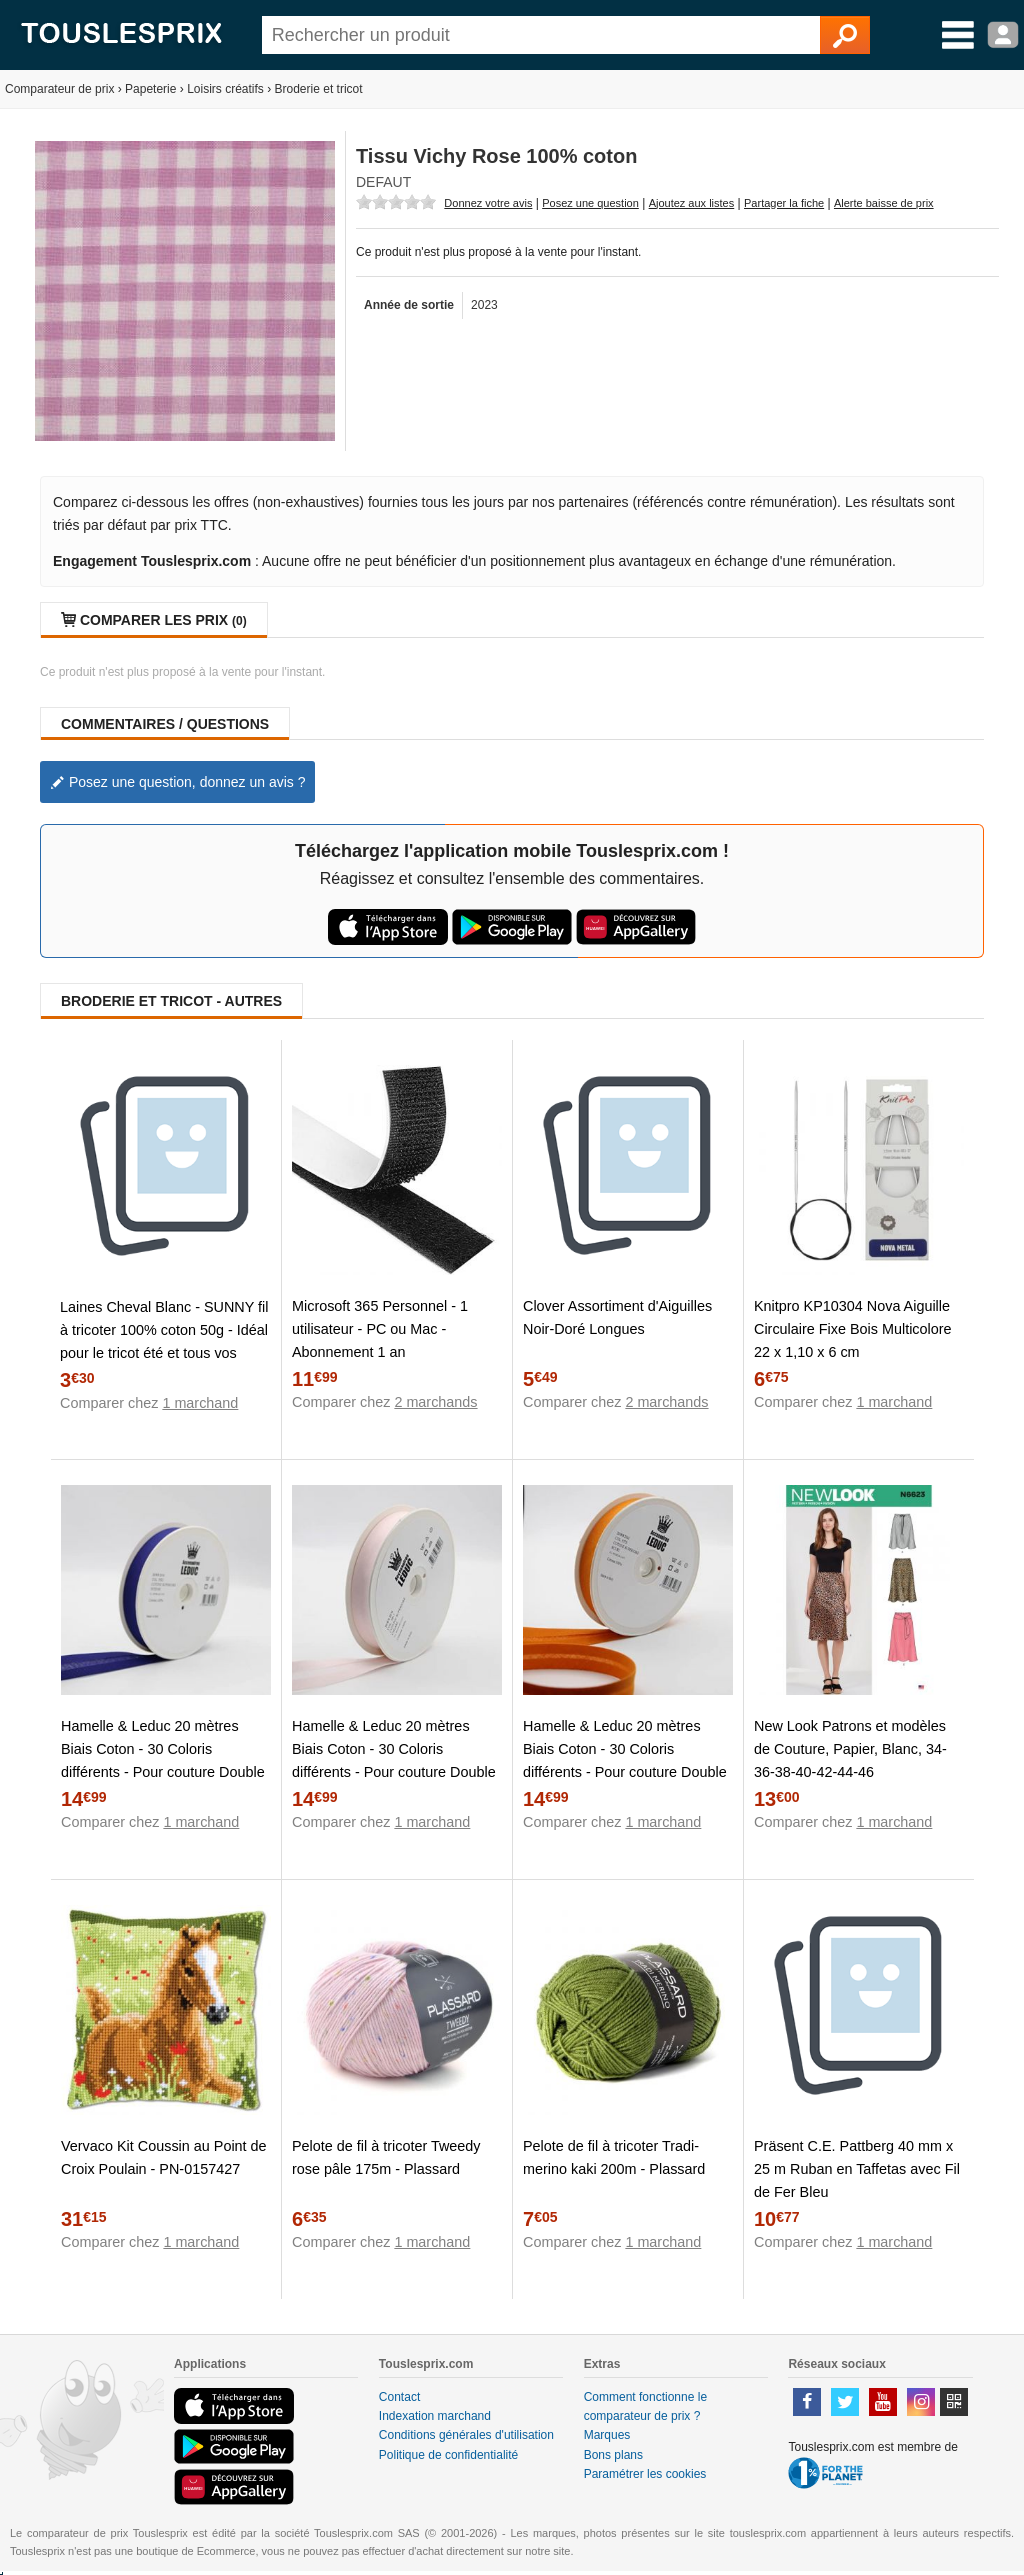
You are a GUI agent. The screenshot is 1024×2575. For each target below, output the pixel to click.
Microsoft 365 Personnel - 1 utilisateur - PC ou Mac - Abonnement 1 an (380, 1329)
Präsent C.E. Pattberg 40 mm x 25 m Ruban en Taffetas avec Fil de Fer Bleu (857, 2169)
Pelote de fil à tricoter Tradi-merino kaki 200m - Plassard (614, 2157)
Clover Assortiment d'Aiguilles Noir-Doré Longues (617, 1317)
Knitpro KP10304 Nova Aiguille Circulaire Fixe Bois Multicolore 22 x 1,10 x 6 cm (853, 1329)
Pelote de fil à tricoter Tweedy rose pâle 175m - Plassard (386, 2157)
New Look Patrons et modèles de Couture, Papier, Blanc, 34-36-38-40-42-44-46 (850, 1749)
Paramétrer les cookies (645, 2474)
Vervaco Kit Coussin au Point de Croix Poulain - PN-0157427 (164, 2157)
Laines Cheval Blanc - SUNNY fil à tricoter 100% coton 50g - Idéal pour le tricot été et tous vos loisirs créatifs (164, 1341)
